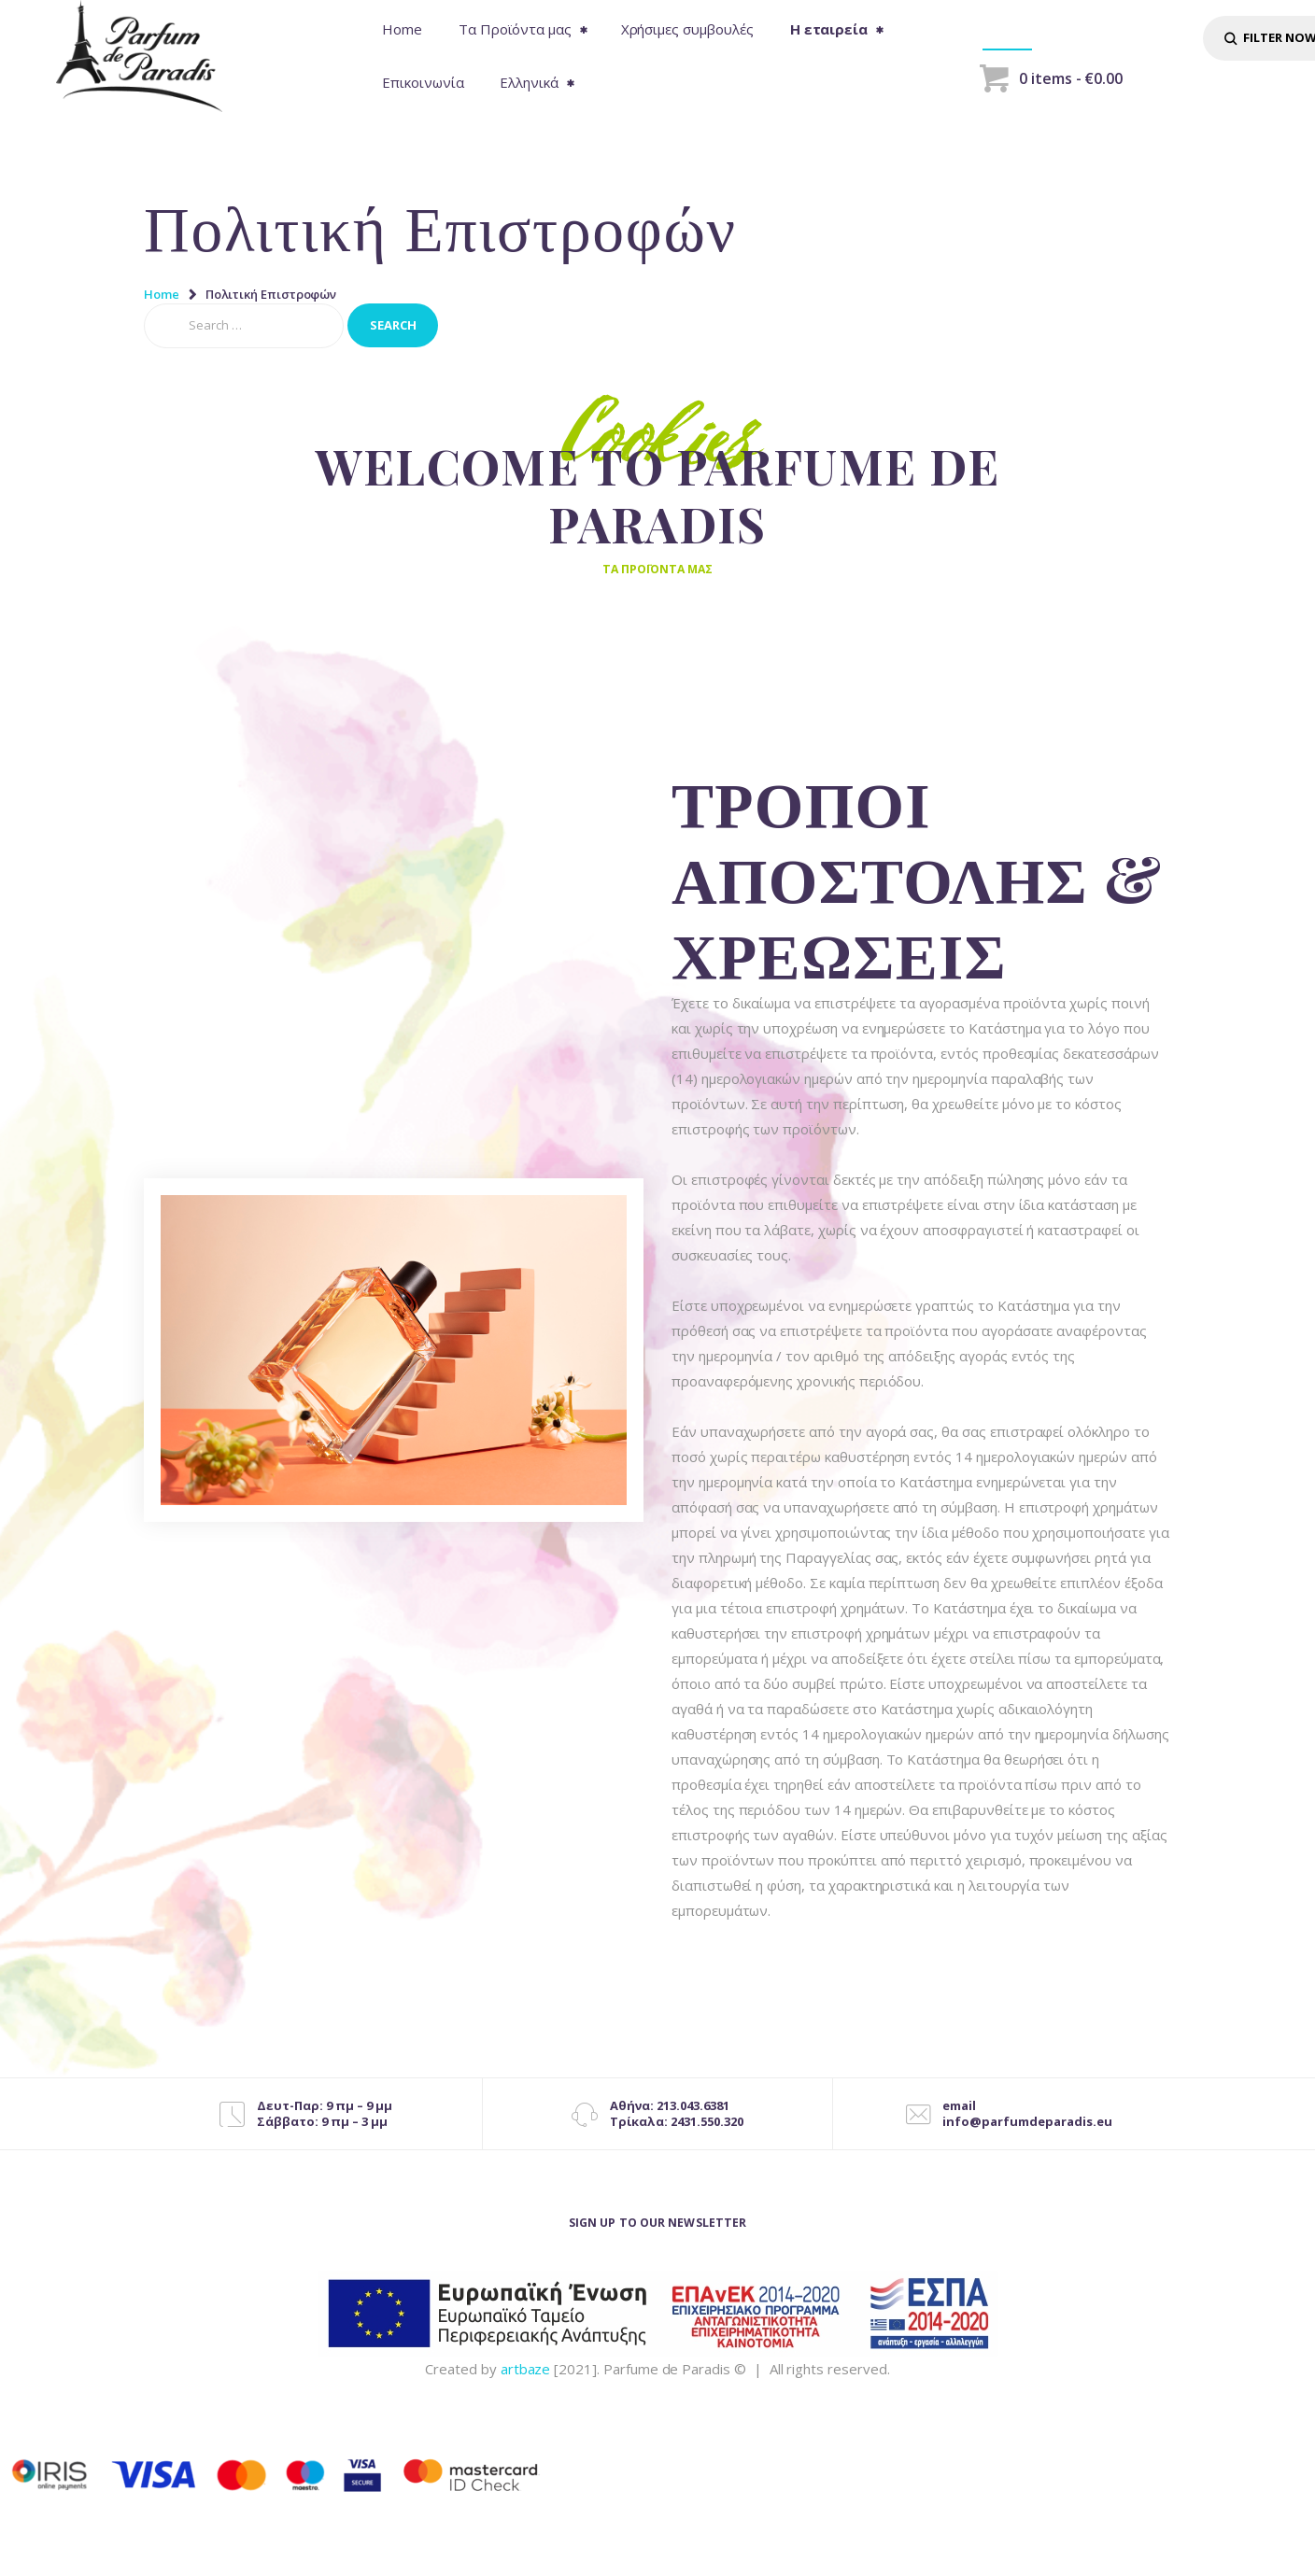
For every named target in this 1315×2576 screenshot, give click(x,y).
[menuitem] (535, 82)
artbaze (526, 2378)
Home (161, 294)
